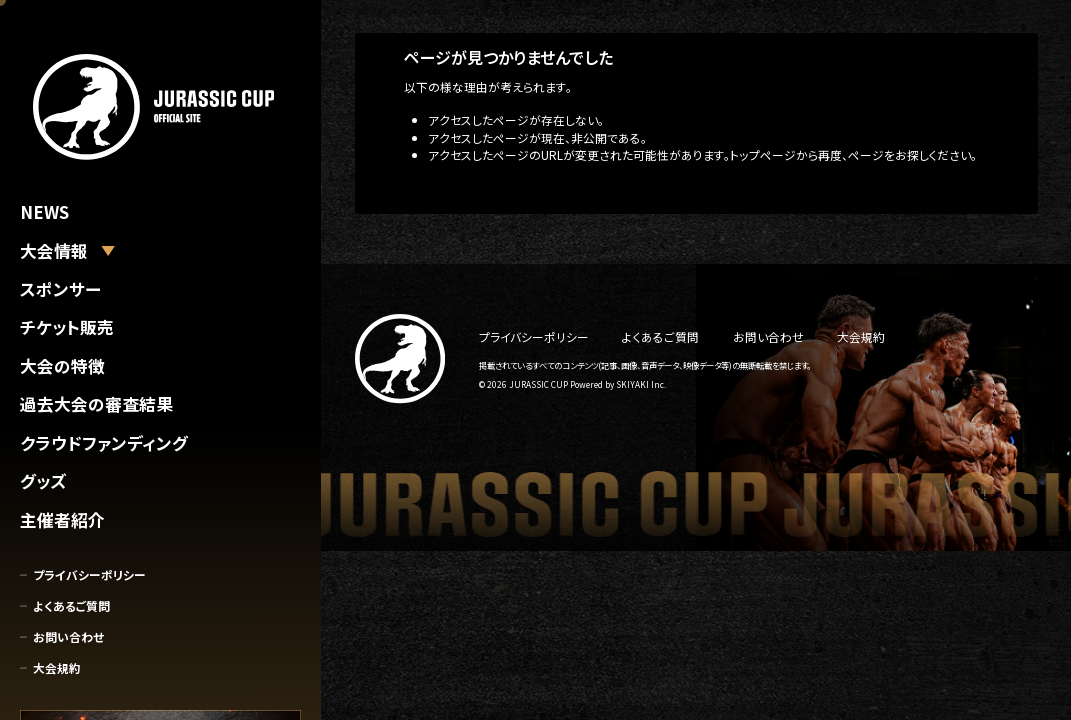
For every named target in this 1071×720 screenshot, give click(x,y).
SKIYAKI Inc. (641, 384)
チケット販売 (67, 327)
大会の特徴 (62, 366)
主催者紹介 (62, 520)
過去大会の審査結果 (96, 404)
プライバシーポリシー (89, 574)
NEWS (44, 212)
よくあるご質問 (71, 605)
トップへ (425, 188)
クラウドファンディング (104, 443)
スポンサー (60, 289)
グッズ (43, 481)
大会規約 (57, 667)
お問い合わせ (68, 636)
